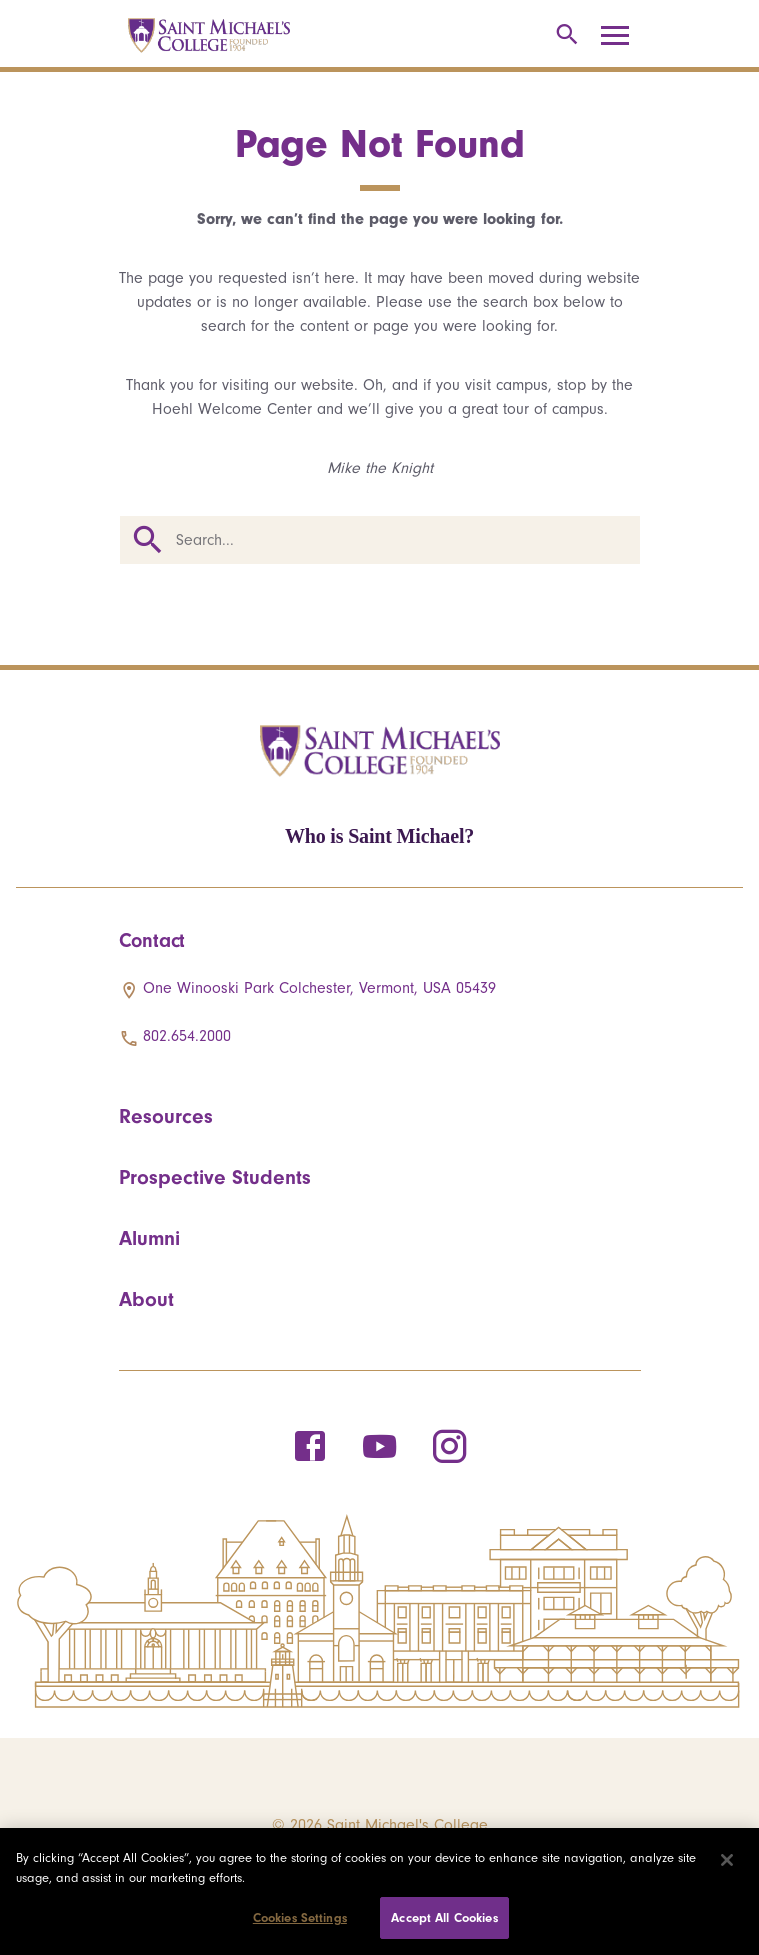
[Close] (727, 1860)
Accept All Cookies (444, 1917)
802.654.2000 (187, 1036)
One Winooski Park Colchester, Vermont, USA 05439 (319, 988)
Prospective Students (215, 1177)
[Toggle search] (563, 35)
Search (148, 540)
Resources (166, 1116)
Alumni (149, 1238)
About (146, 1299)
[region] (379, 1891)
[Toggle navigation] (622, 36)
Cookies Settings (300, 1917)
